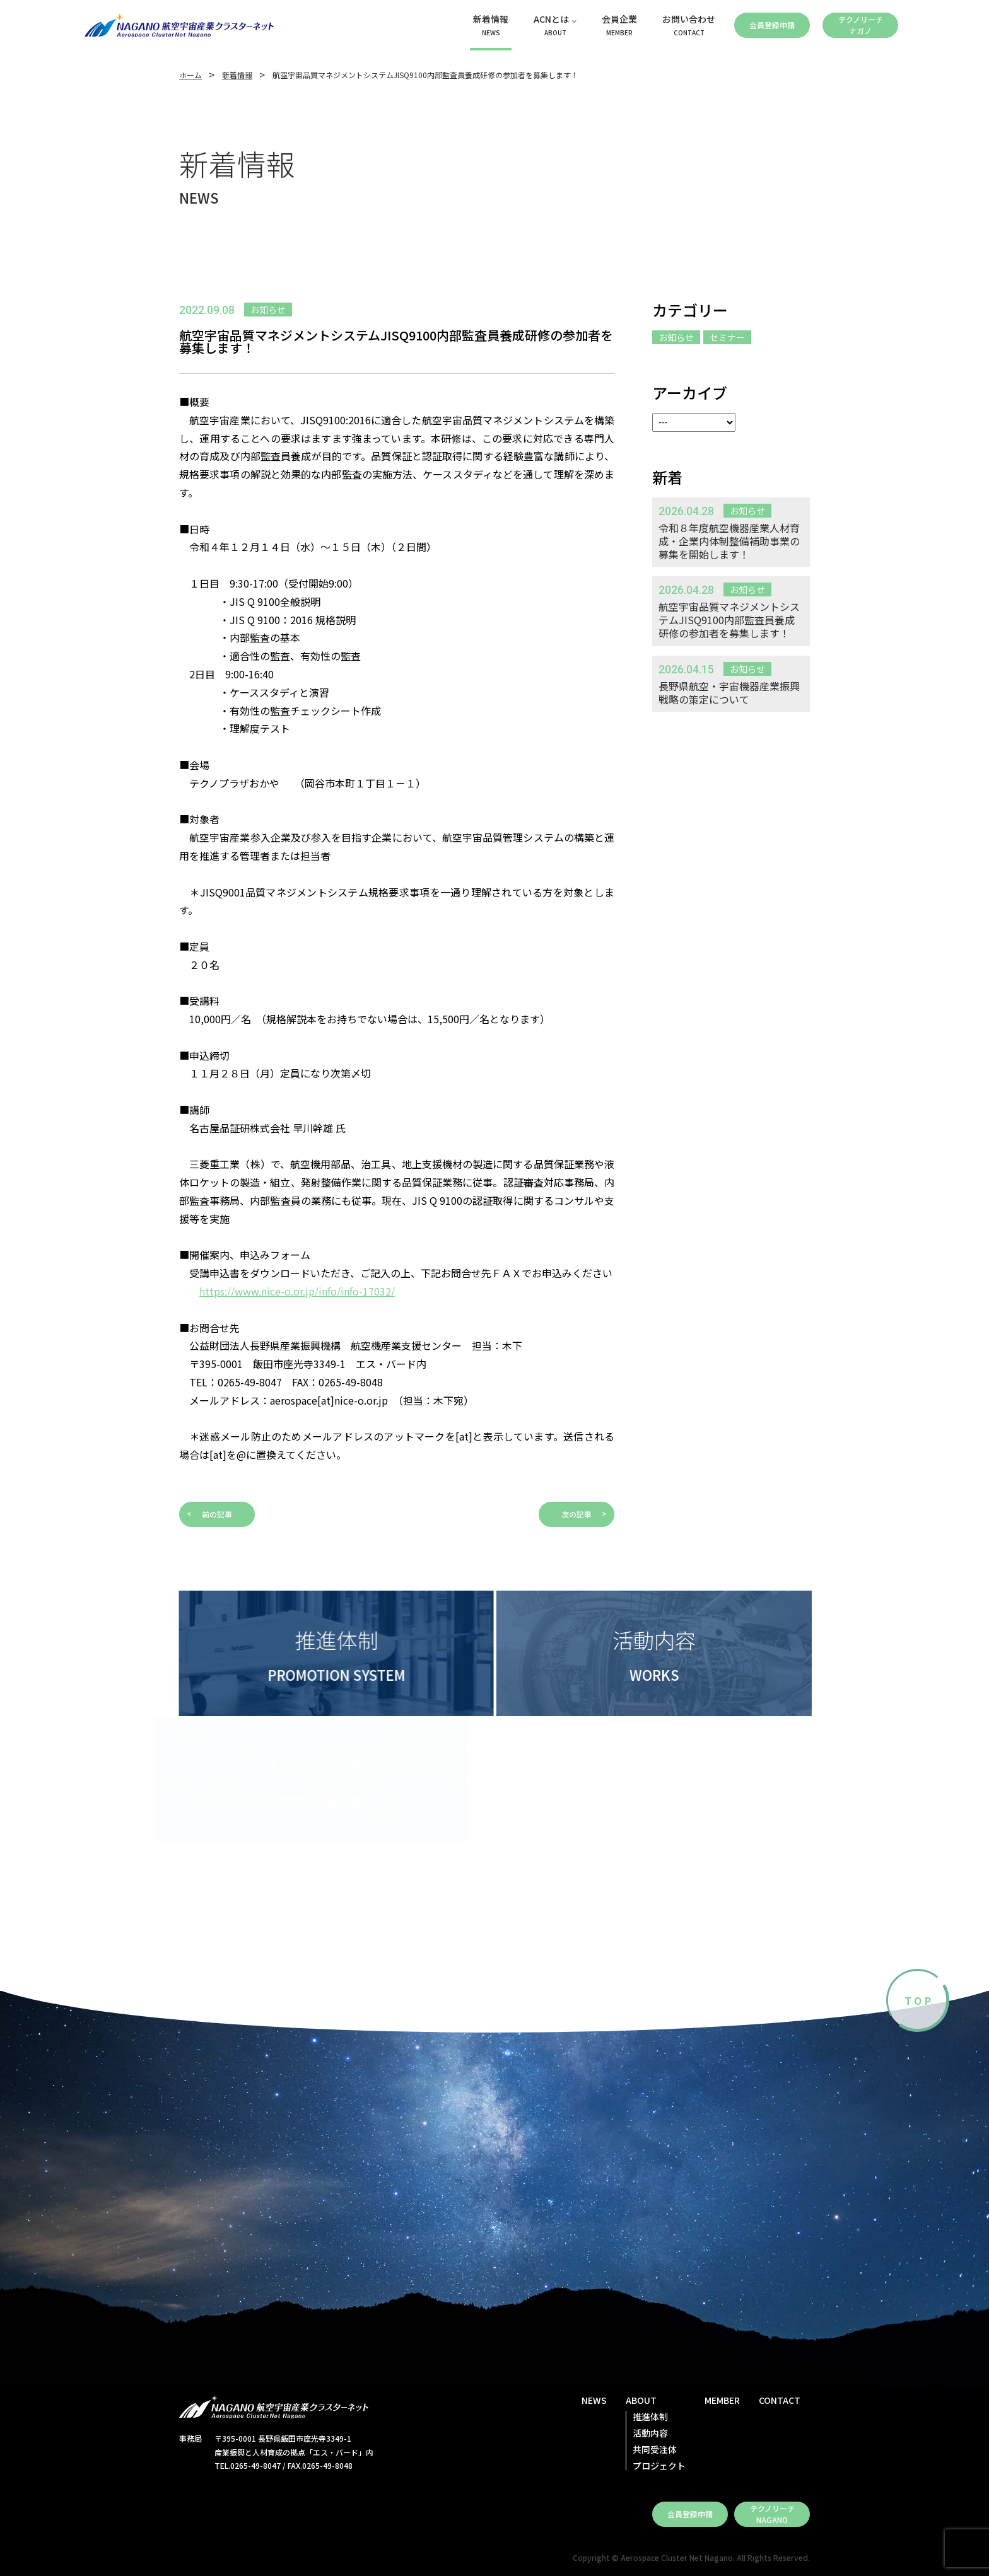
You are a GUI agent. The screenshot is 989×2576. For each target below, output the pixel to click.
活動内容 (650, 2433)
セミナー (727, 337)
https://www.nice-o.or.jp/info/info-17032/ (297, 1291)
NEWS (594, 2400)
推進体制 (650, 2416)
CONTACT (779, 2400)
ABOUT (641, 2400)
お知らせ (676, 337)
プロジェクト (659, 2465)
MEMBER (722, 2400)
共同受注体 (655, 2449)
